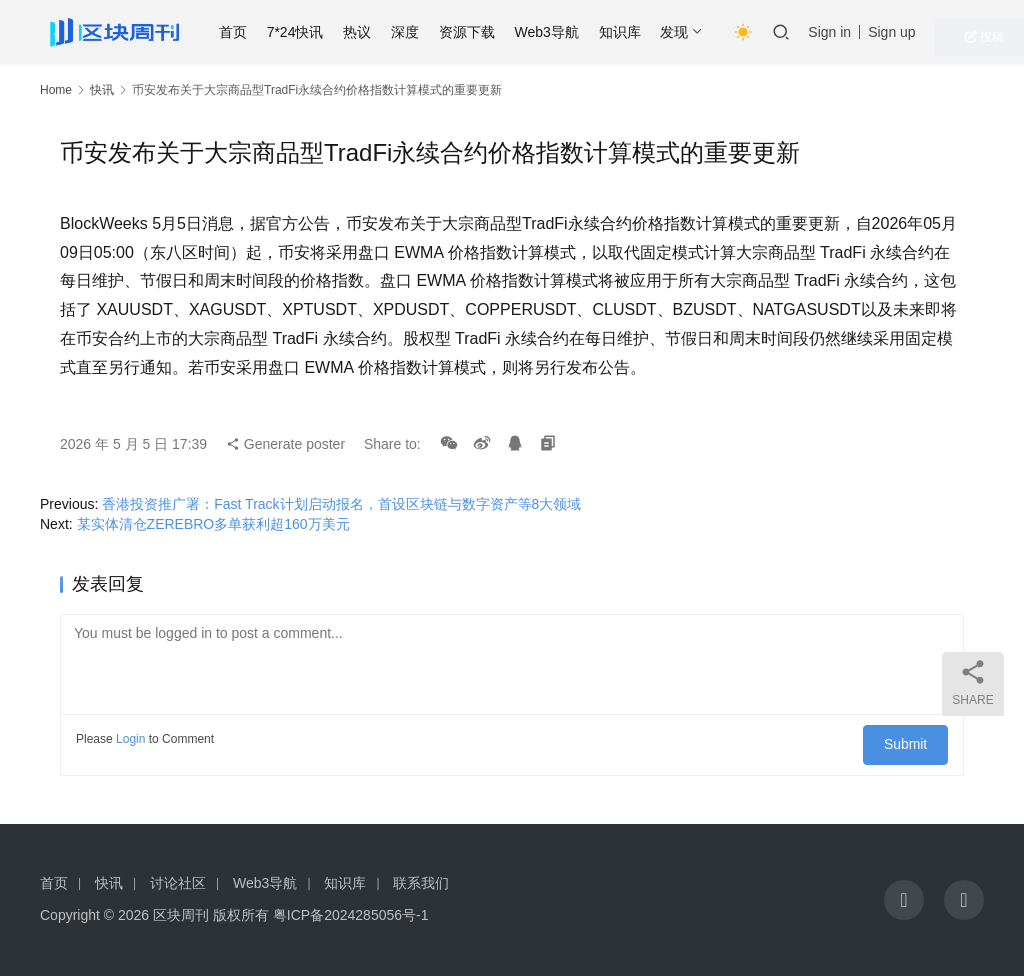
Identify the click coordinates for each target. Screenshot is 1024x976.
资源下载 (503, 32)
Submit (913, 739)
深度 (442, 32)
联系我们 (421, 883)
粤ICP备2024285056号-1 (351, 915)
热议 (394, 32)
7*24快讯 (331, 32)
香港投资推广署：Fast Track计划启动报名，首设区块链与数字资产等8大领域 (341, 504)
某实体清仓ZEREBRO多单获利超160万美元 (213, 524)
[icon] (904, 900)
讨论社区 (178, 883)
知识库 (656, 32)
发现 (711, 32)
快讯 (102, 90)
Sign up (928, 32)
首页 (269, 32)
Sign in (866, 32)
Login (130, 739)
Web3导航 (583, 32)
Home (56, 90)
